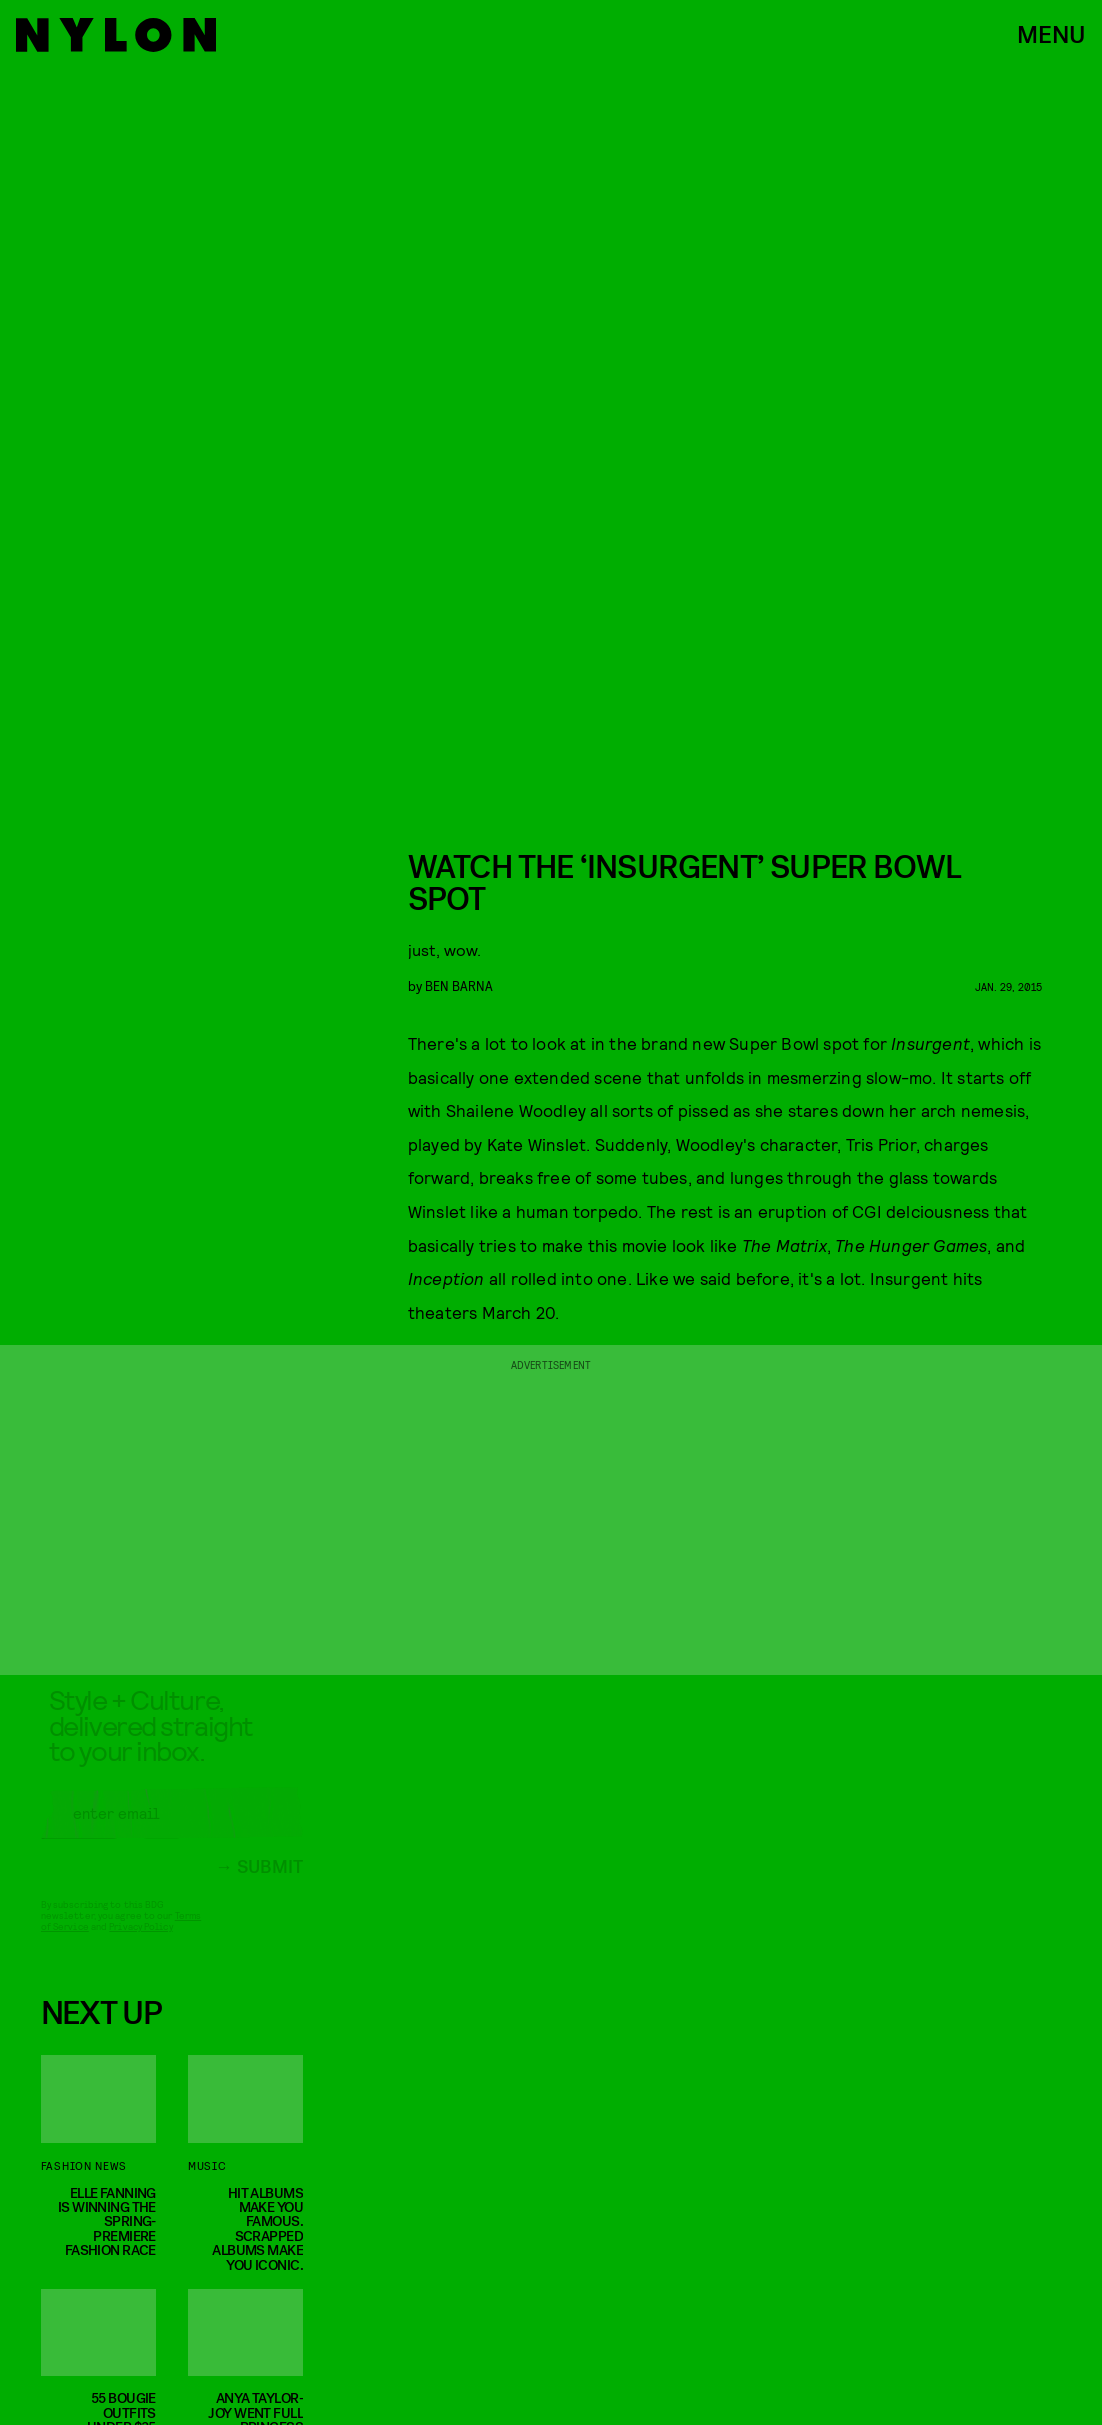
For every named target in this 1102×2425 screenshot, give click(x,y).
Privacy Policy (140, 1942)
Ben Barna (459, 985)
